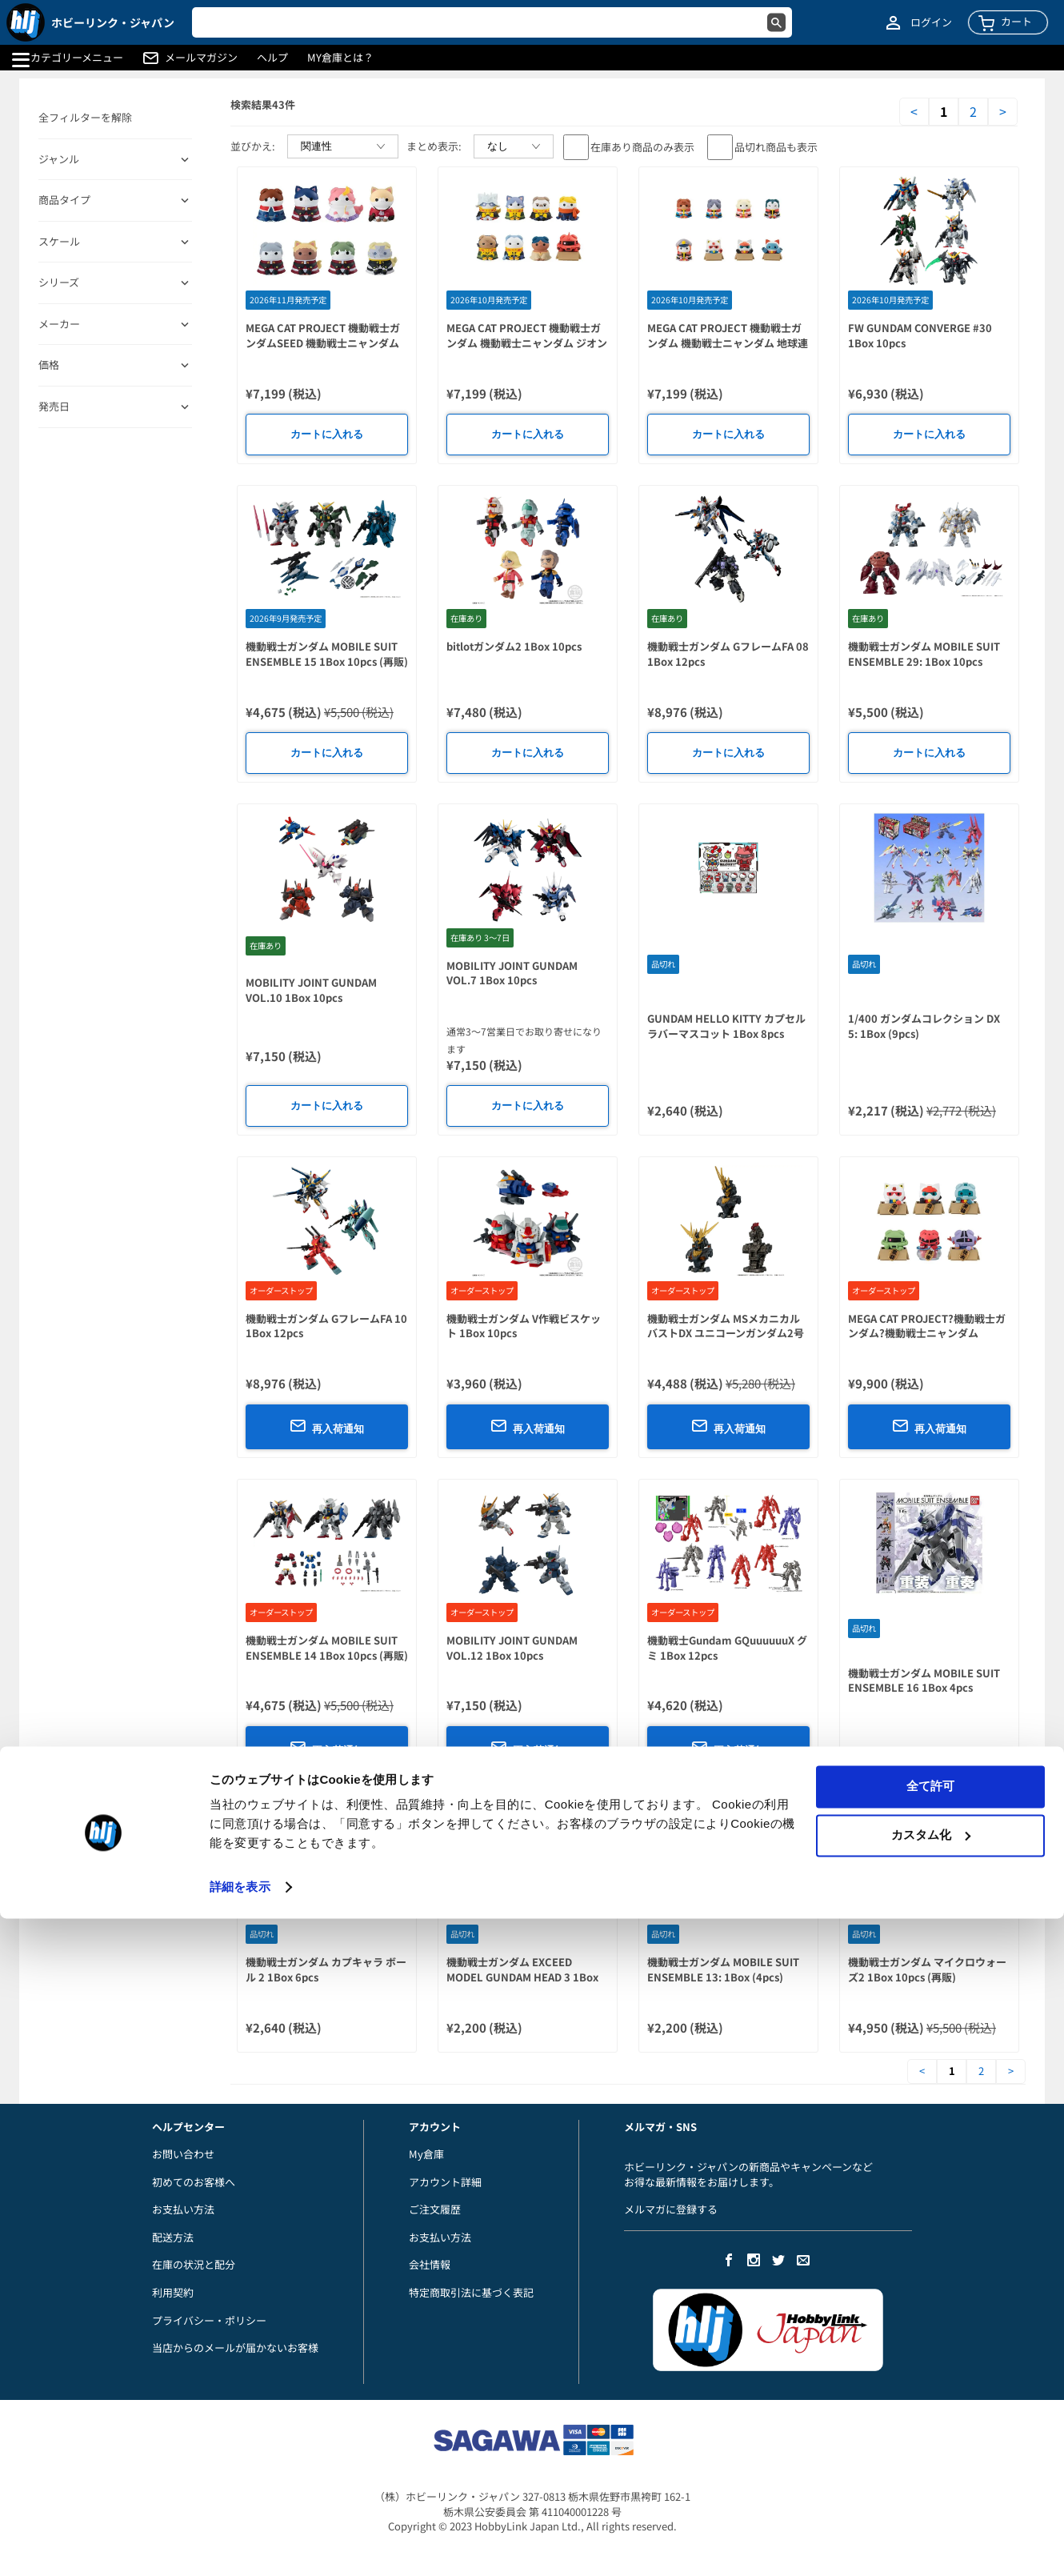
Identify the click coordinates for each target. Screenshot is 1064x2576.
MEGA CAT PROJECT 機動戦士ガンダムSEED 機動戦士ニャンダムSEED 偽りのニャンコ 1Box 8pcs (323, 342)
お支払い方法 (183, 2209)
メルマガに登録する (671, 2209)
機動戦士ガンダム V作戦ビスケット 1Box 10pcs (523, 1326)
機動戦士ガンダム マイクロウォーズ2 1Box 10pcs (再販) (927, 1969)
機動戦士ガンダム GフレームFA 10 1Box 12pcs (326, 1326)
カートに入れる (326, 434)
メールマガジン (201, 57)
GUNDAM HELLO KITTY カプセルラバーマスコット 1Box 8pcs (726, 1026)
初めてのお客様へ (193, 2181)
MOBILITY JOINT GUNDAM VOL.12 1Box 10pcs (512, 1648)
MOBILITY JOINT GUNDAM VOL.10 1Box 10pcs (311, 990)
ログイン (931, 22)
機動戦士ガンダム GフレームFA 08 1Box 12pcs (728, 654)
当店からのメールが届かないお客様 (235, 2347)
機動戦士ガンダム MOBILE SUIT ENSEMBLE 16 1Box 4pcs (924, 1680)
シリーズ (58, 282)
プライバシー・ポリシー (209, 2320)
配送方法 (173, 2237)
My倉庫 (426, 2153)
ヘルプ (272, 57)
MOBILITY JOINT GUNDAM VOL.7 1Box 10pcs (512, 973)
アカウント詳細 (445, 2181)
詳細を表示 (240, 2544)
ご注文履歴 (435, 2209)
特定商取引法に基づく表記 (471, 2292)
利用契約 (173, 2292)
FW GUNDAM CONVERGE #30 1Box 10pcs (920, 335)
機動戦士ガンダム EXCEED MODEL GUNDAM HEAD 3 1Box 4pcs (522, 1976)
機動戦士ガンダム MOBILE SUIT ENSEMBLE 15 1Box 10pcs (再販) (327, 654)
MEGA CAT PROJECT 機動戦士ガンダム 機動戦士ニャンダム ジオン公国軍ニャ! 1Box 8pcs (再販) (526, 342)
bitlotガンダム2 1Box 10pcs (514, 646)
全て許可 (930, 2443)
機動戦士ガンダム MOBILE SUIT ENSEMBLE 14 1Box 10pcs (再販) (327, 1648)
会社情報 (429, 2264)
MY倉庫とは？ (340, 57)
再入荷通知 (327, 1426)
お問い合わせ (183, 2153)
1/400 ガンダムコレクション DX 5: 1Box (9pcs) (924, 1026)
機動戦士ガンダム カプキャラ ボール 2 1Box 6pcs (326, 1969)
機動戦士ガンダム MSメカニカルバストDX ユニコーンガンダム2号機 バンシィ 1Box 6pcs (725, 1333)
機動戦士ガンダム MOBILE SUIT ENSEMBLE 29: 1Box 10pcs (924, 654)
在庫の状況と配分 (193, 2264)
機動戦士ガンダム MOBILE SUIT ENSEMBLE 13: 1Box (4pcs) (723, 1969)
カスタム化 (930, 2491)
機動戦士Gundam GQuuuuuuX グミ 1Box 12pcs (727, 1648)
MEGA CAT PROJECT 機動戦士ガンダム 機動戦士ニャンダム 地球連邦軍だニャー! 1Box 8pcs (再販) (727, 342)
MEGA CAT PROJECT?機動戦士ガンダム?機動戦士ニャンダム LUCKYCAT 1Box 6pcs (927, 1333)
